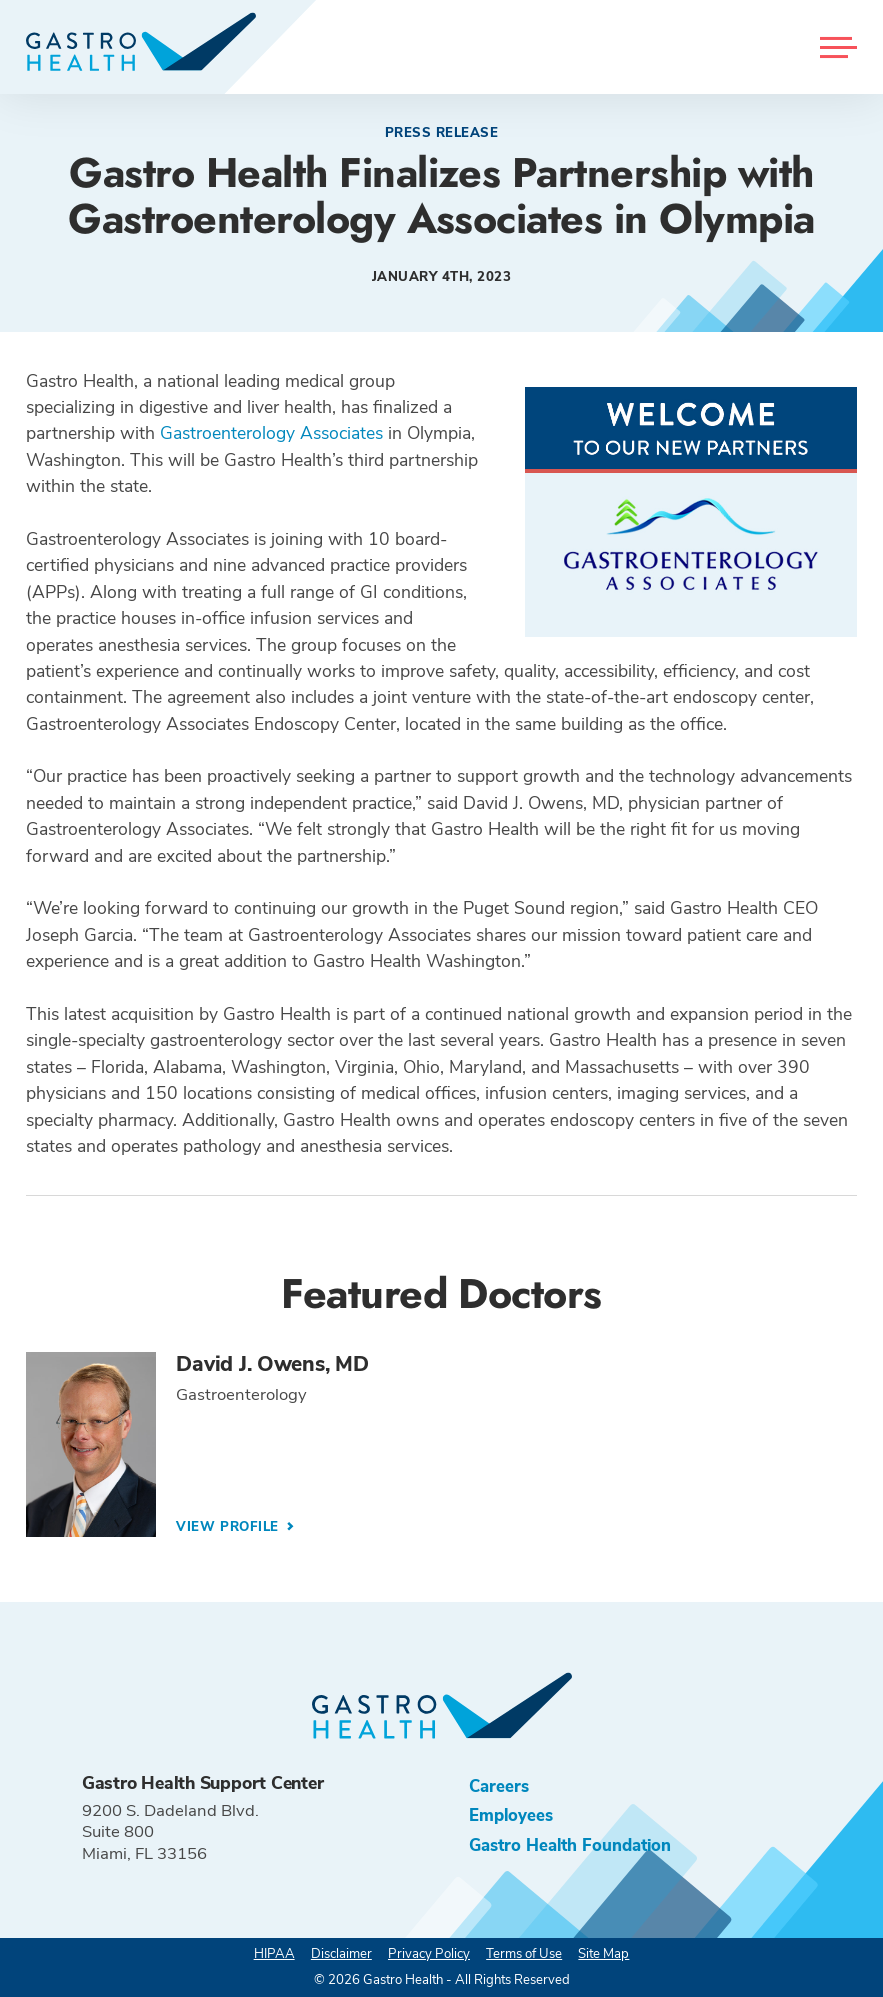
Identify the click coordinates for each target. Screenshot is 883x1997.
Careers (499, 1786)
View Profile (229, 1527)
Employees (511, 1815)
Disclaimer (341, 1954)
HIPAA (274, 1954)
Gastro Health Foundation (570, 1845)
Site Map (603, 1954)
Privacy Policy (429, 1954)
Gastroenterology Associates (271, 433)
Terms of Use (524, 1954)
